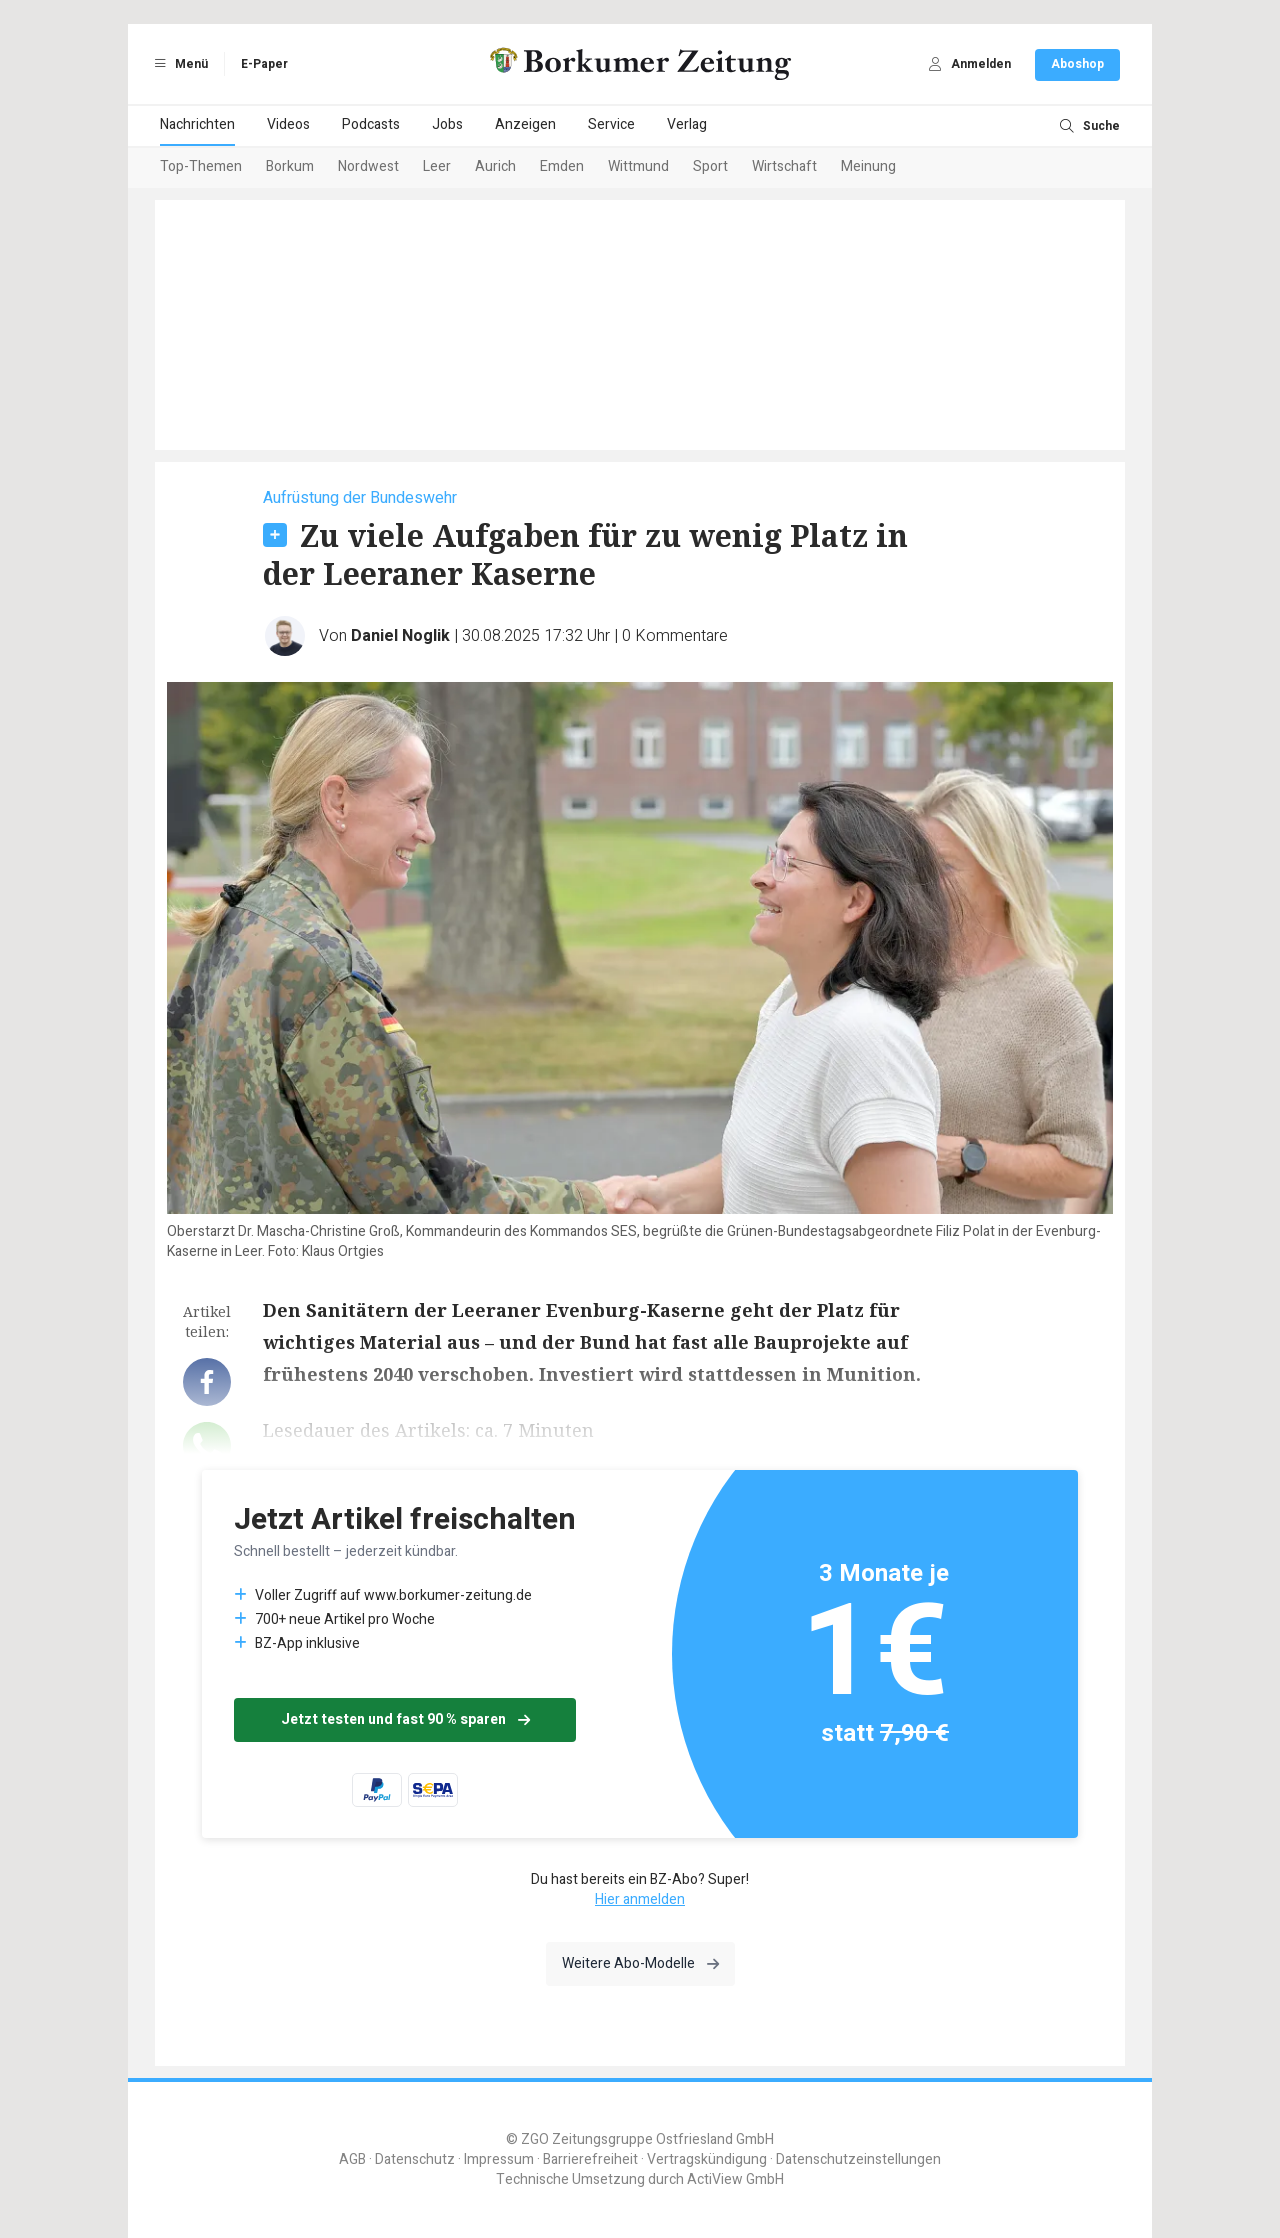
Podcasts (371, 124)
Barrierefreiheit (590, 2159)
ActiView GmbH (735, 2179)
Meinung (868, 166)
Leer (437, 166)
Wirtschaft (784, 166)
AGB (352, 2159)
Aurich (495, 166)
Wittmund (638, 166)
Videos (288, 124)
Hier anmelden (640, 1899)
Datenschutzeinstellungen (858, 2159)
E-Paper (264, 64)
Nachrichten (197, 124)
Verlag (687, 124)
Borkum (290, 166)
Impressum (499, 2159)
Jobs (447, 124)
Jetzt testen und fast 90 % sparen (405, 1719)
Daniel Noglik (400, 636)
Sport (710, 166)
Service (611, 124)
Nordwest (368, 166)
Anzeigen (525, 124)
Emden (562, 166)
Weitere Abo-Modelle (640, 1963)
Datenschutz (415, 2159)
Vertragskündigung (707, 2159)
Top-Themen (201, 166)
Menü (178, 64)
